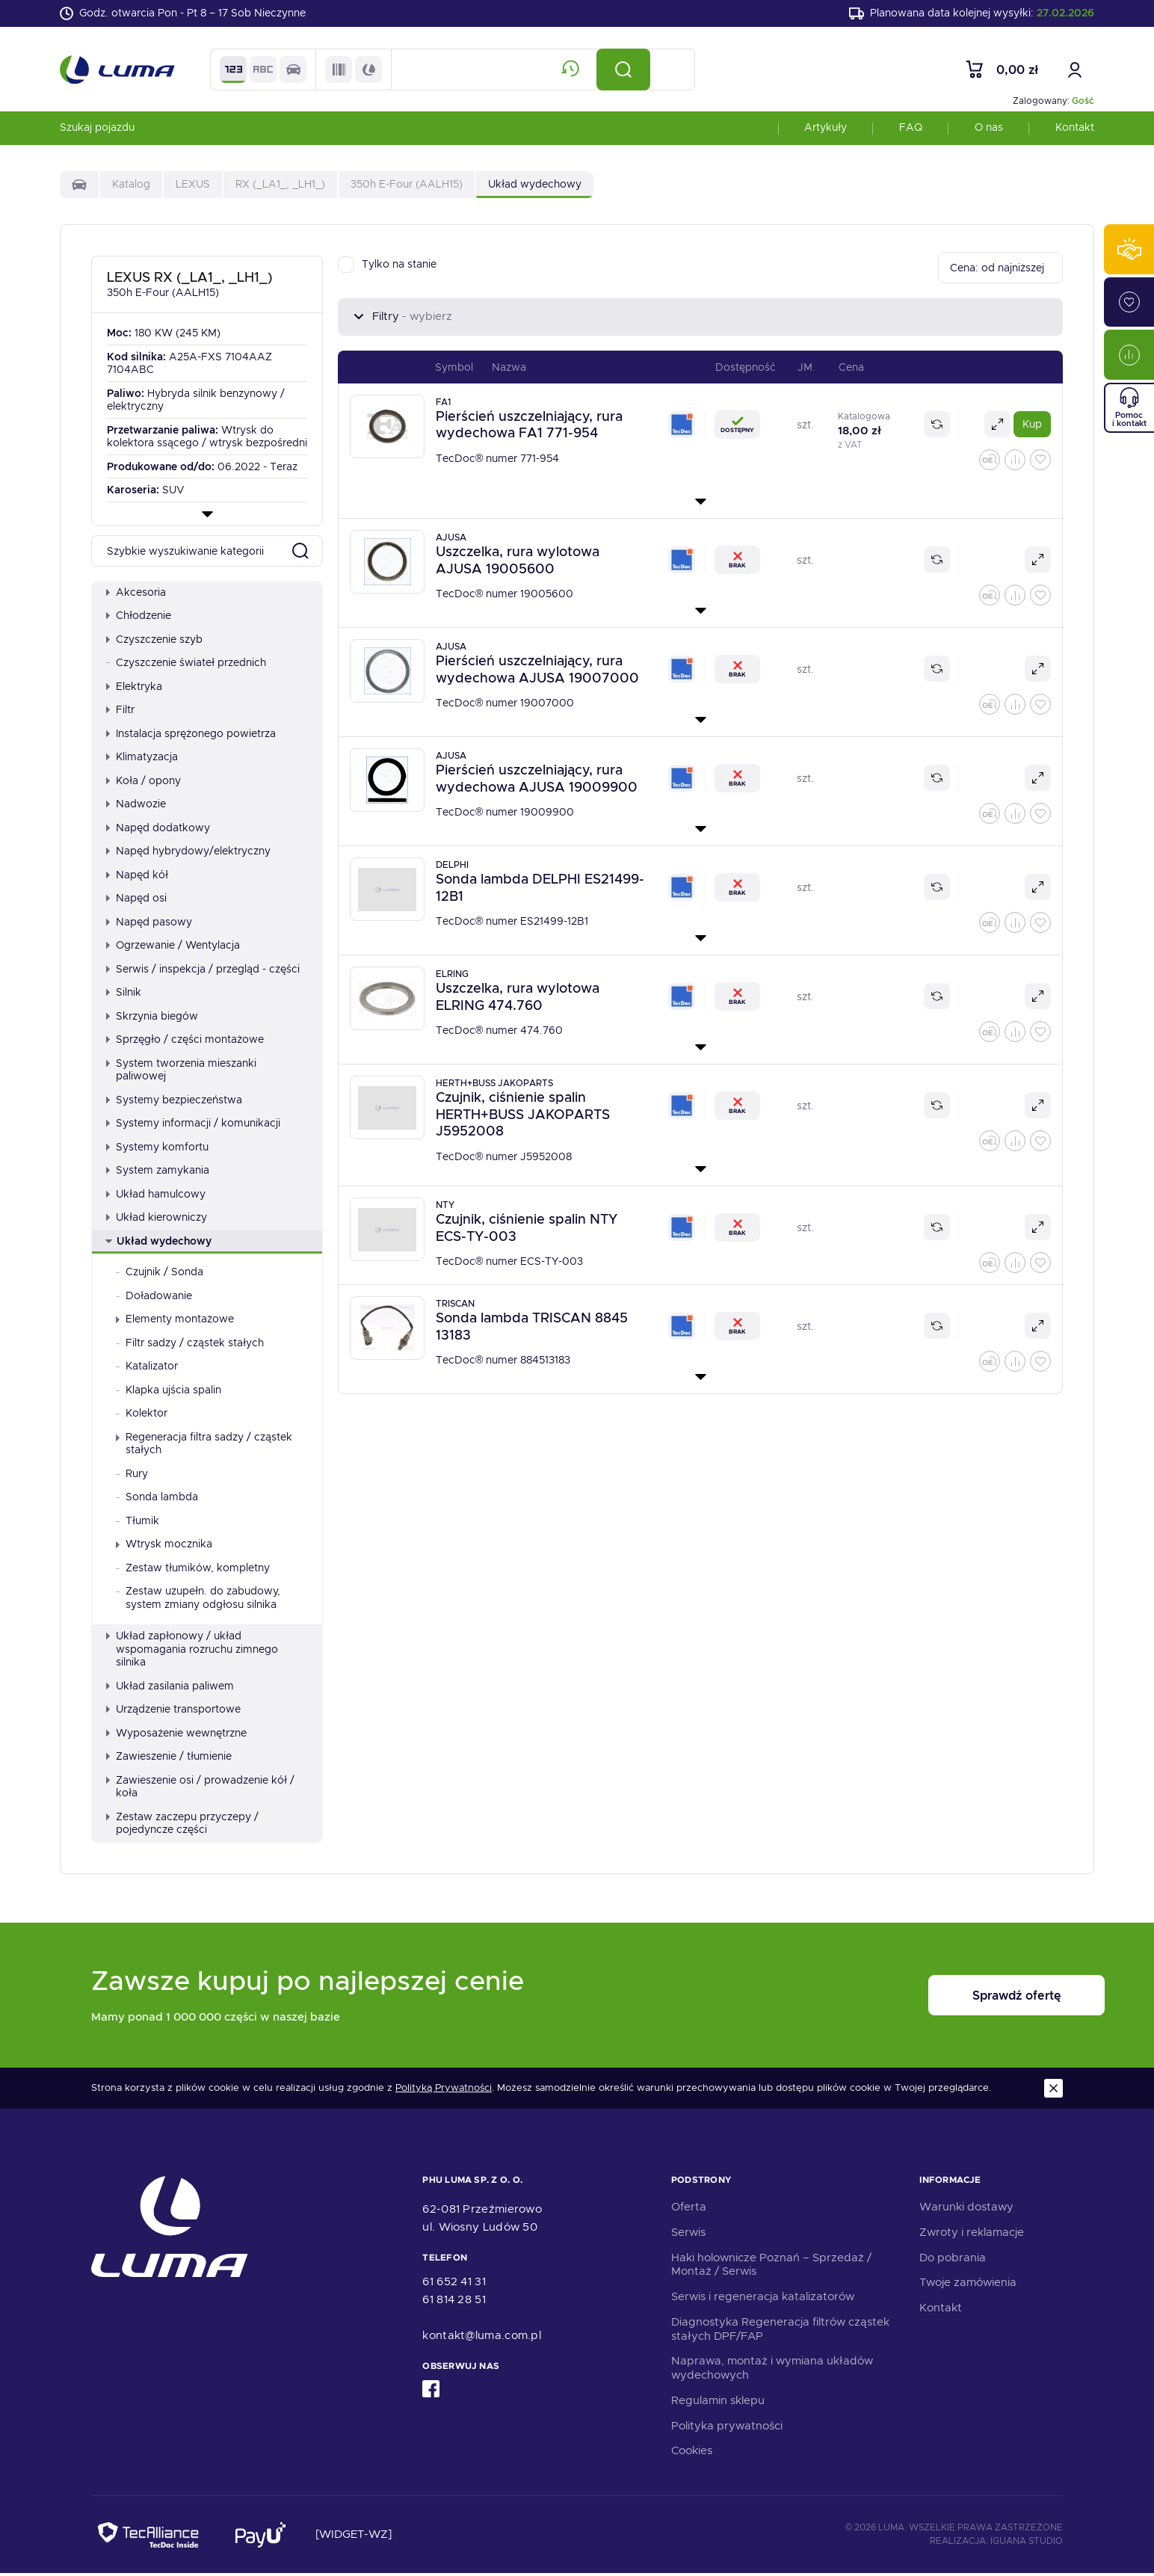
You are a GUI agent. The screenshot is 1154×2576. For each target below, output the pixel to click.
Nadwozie (136, 806)
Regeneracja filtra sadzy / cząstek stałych (204, 1445)
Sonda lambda (157, 1499)
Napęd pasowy (149, 924)
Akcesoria (136, 594)
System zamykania (157, 1173)
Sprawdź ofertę (970, 1998)
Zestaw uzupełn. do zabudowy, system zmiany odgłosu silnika (198, 1600)
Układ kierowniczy (156, 1220)
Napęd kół (137, 877)
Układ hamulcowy (156, 1196)
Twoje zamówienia (967, 2285)
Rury (132, 1475)
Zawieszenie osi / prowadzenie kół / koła (200, 1788)
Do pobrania (952, 2260)
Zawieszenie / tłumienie (169, 1759)
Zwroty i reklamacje (971, 2234)
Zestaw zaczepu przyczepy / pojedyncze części (182, 1825)
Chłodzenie (138, 618)
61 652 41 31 (454, 2283)
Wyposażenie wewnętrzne (176, 1735)
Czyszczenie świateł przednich (186, 665)
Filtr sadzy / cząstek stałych (190, 1345)
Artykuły (825, 130)
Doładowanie (154, 1297)
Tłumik (137, 1522)
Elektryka (134, 688)
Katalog (131, 187)
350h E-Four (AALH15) (407, 187)
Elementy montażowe (175, 1321)
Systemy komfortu (157, 1149)
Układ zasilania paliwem (170, 1688)
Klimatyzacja (142, 759)
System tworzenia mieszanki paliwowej (181, 1072)
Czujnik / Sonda (159, 1274)
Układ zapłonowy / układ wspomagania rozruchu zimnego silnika (192, 1651)
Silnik (123, 995)
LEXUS (193, 187)
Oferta (688, 2209)
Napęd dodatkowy (158, 829)
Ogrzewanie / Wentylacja (173, 948)
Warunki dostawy (966, 2209)
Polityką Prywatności (443, 2091)
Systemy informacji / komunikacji (193, 1126)
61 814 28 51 (454, 2301)
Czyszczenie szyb (154, 641)
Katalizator (147, 1368)
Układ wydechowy (158, 1243)
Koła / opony (143, 782)
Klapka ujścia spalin (168, 1392)
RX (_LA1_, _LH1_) (280, 187)
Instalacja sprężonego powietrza (191, 735)
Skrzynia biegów (152, 1018)
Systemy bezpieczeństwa (174, 1102)
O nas (989, 130)
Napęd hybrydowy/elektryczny (188, 853)
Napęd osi (136, 901)
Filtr (120, 712)
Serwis (688, 2234)
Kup (1032, 427)
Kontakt (1074, 130)
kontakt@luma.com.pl (481, 2337)
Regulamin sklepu (718, 2402)
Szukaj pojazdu (97, 130)
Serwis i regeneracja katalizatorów (762, 2299)
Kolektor (141, 1416)
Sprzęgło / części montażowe (185, 1042)
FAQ (910, 130)
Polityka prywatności (727, 2428)
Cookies (691, 2453)
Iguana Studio (1026, 2543)
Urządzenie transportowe (173, 1712)
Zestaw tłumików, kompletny (193, 1570)
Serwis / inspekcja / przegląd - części (203, 971)
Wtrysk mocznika (164, 1546)
